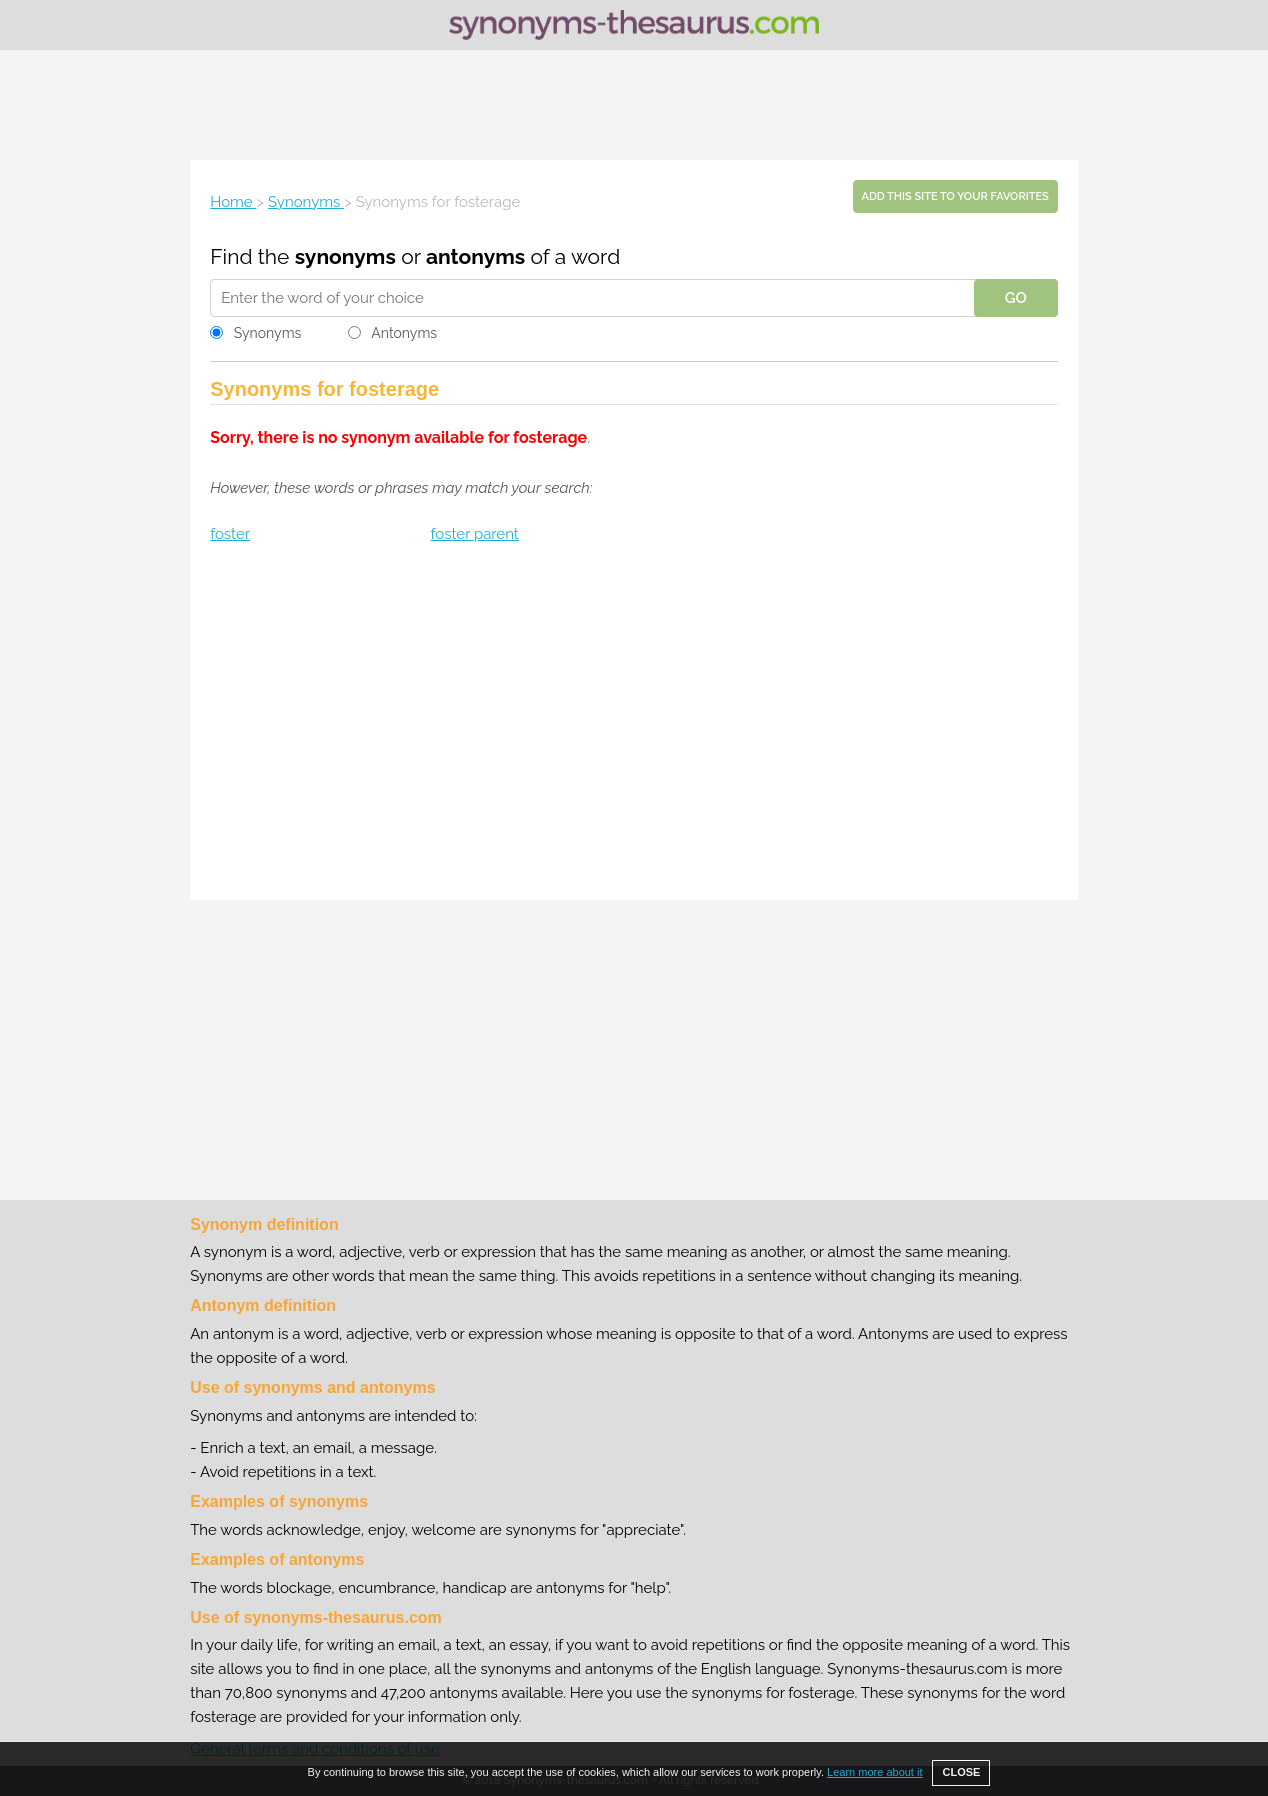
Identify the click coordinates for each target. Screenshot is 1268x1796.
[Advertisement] (634, 105)
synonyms (345, 256)
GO (1016, 298)
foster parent (475, 534)
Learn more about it (874, 1772)
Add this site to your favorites (955, 196)
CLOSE (961, 1772)
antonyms (475, 256)
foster (230, 534)
